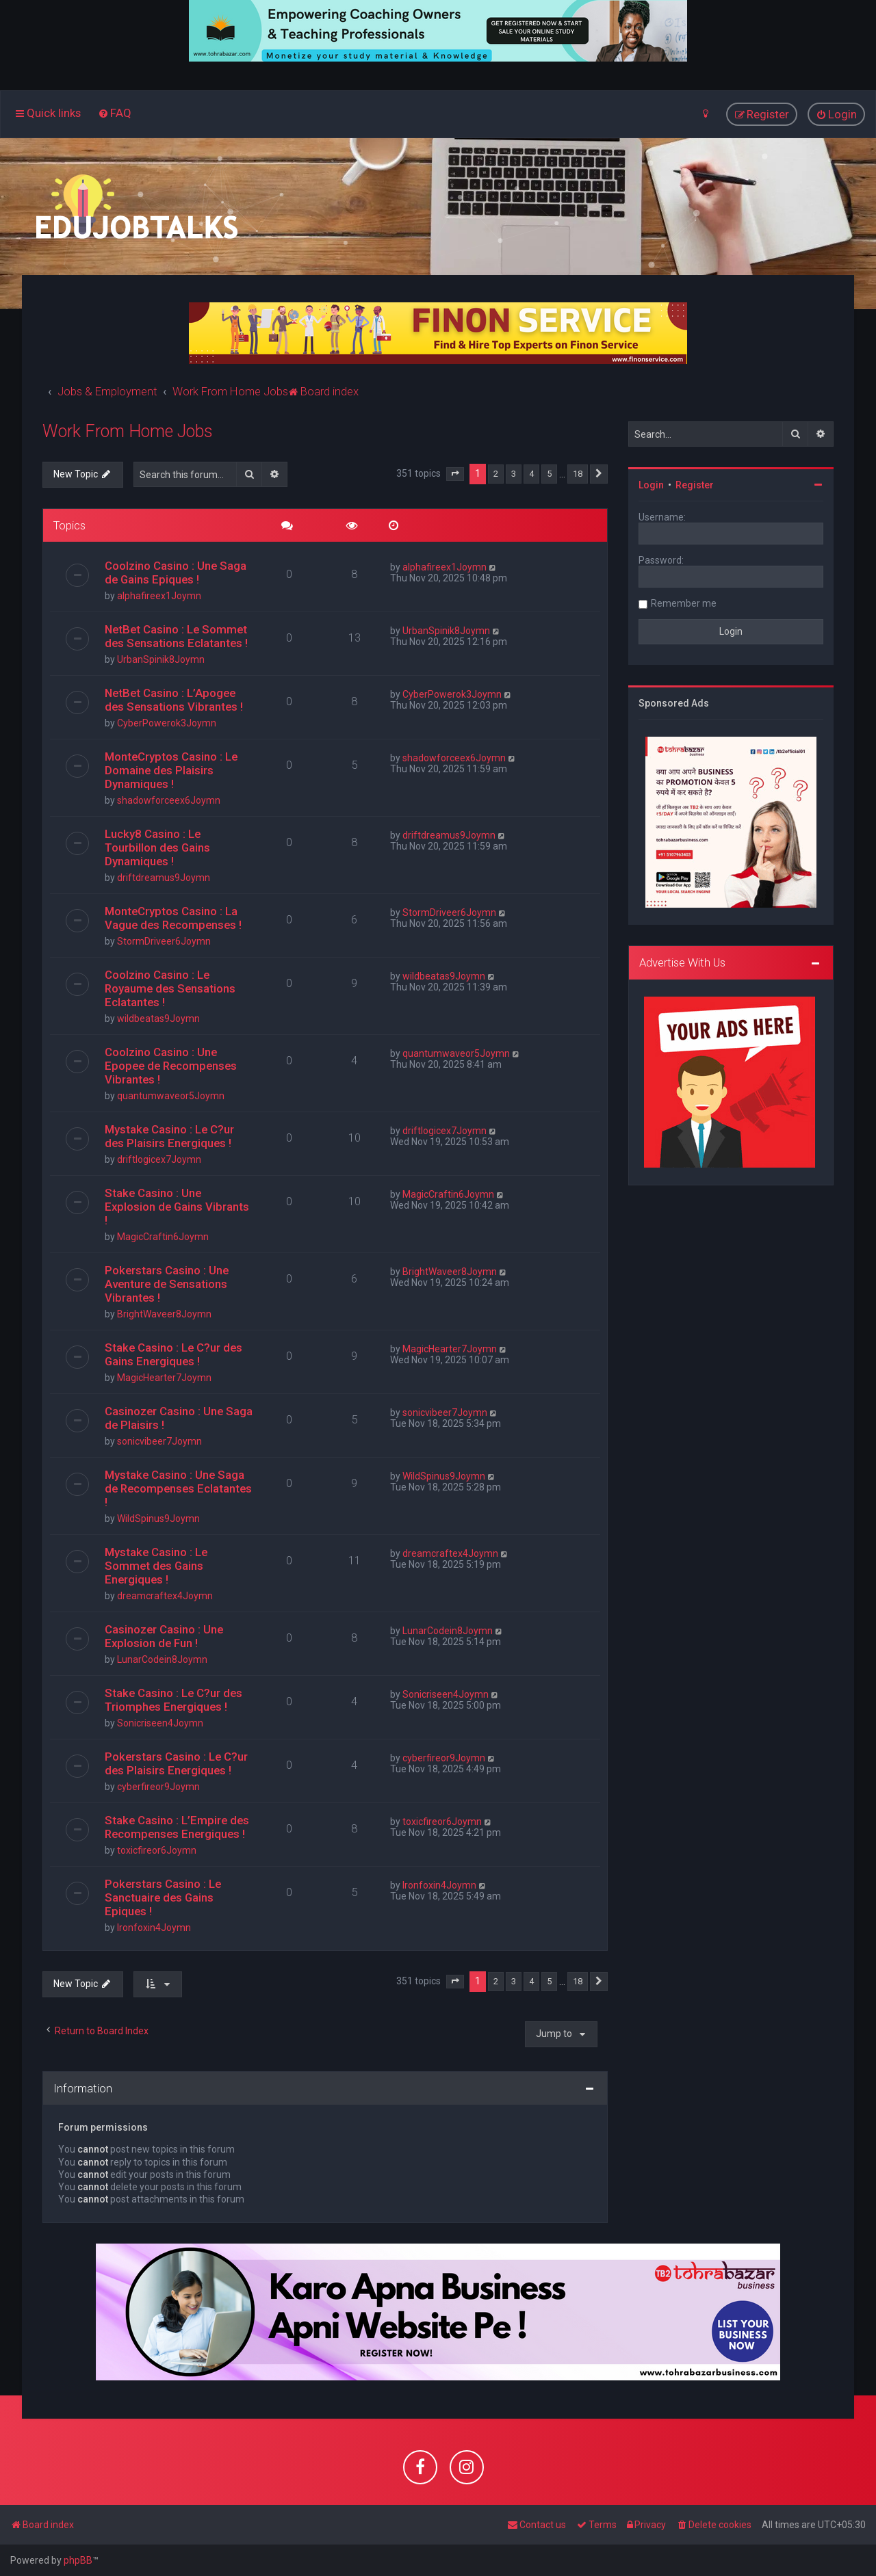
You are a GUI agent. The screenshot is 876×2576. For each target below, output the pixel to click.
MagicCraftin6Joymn (163, 1236)
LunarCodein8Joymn (162, 1659)
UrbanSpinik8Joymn (161, 659)
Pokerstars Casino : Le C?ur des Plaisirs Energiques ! (176, 1763)
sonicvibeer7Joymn (159, 1441)
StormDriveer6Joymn (164, 941)
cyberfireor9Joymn (158, 1786)
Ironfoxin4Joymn (154, 1927)
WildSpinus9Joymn (158, 1518)
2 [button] (495, 474)
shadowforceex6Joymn (168, 800)
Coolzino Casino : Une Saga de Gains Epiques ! (175, 572)
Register (694, 484)
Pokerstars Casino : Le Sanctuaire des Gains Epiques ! (163, 1897)
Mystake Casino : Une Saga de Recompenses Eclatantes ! (178, 1488)
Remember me (684, 603)
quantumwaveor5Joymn (170, 1095)
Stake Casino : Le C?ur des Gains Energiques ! (173, 1354)
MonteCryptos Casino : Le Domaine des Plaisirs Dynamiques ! (171, 770)
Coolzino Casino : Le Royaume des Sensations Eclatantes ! (170, 988)
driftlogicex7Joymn (159, 1159)
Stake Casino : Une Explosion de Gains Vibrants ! (177, 1206)
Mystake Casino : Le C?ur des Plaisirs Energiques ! (169, 1136)
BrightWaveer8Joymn (164, 1314)
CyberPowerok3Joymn (166, 723)
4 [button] (531, 474)
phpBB (78, 2560)
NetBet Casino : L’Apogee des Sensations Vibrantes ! (174, 699)
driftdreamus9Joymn (163, 877)
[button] (455, 474)
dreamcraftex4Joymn (165, 1595)
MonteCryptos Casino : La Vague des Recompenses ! (173, 918)
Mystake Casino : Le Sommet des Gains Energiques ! (156, 1565)
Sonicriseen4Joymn (160, 1723)
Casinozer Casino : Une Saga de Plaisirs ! (179, 1418)
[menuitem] (114, 113)
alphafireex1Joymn (159, 595)
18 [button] (577, 474)
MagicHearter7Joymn (164, 1377)
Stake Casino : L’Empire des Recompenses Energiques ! (177, 1827)
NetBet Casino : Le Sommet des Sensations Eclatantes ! (176, 636)
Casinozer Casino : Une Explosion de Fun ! (164, 1636)
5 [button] (549, 474)
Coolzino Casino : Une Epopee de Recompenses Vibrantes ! (171, 1065)
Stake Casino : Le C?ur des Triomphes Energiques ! (173, 1699)
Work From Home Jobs (127, 431)
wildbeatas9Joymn (158, 1018)
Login (651, 484)
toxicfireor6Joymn (156, 1850)
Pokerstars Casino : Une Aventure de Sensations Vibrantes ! (167, 1283)
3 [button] (513, 474)
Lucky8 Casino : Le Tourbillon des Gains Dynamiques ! (157, 847)
